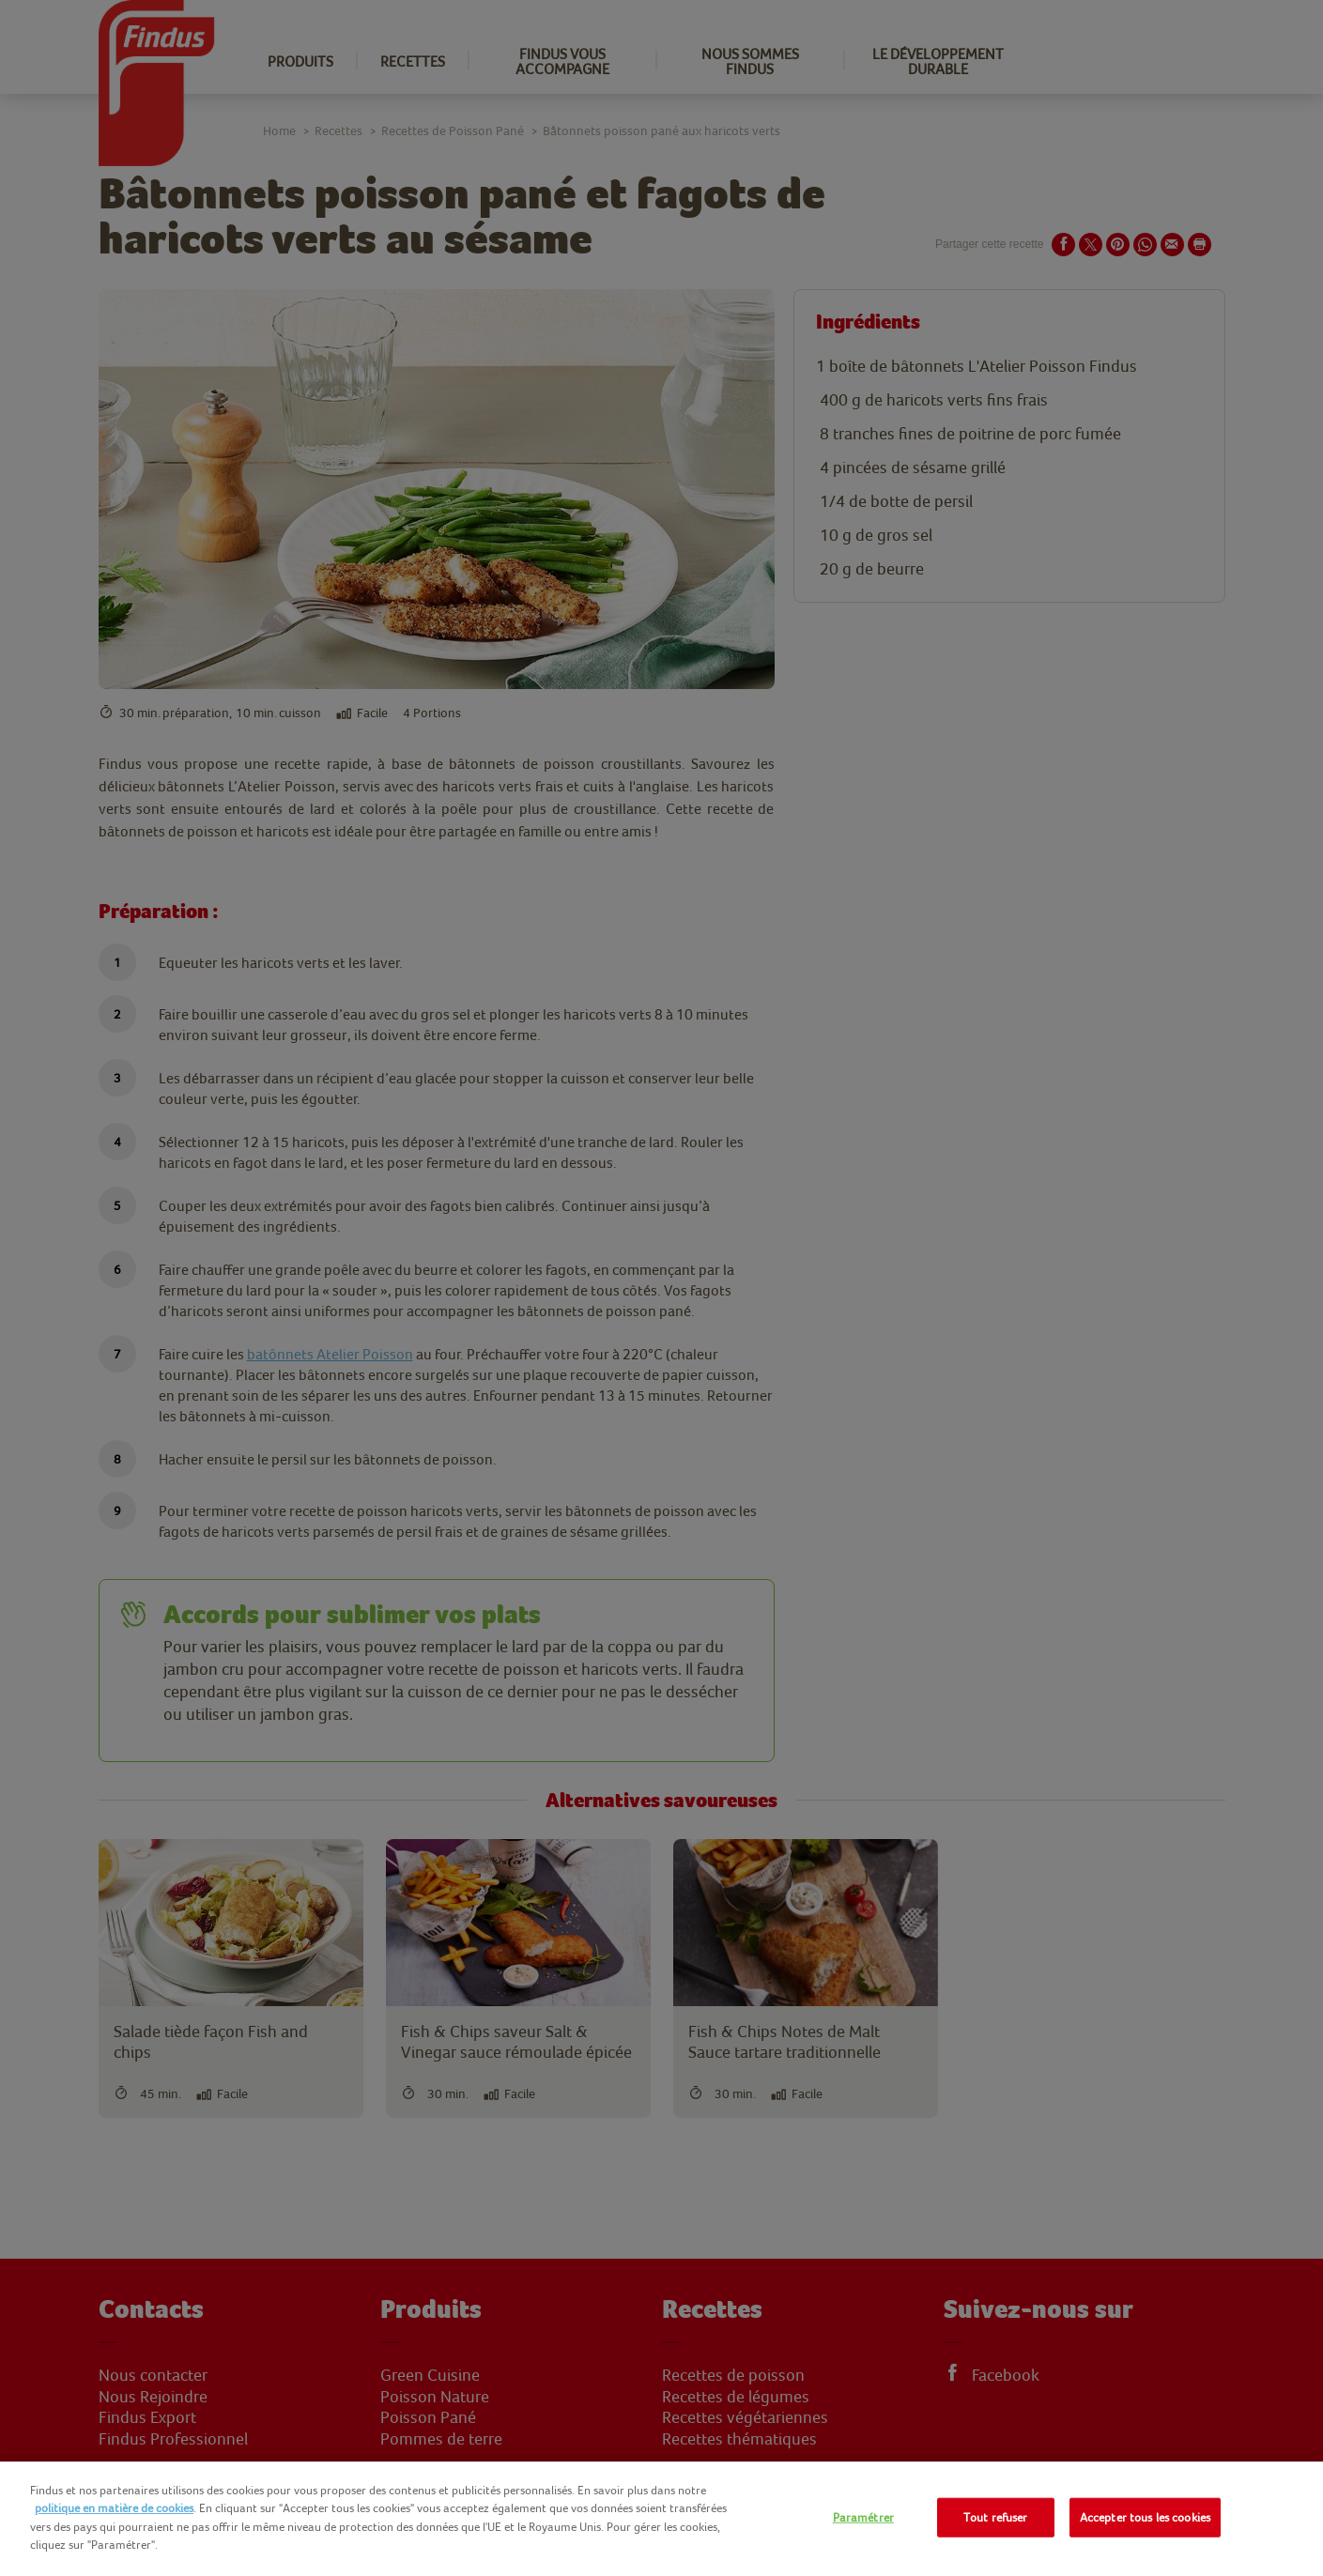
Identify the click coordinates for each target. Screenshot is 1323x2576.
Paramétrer (863, 2517)
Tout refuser (995, 2517)
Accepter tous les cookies (1145, 2517)
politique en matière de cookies (114, 2508)
